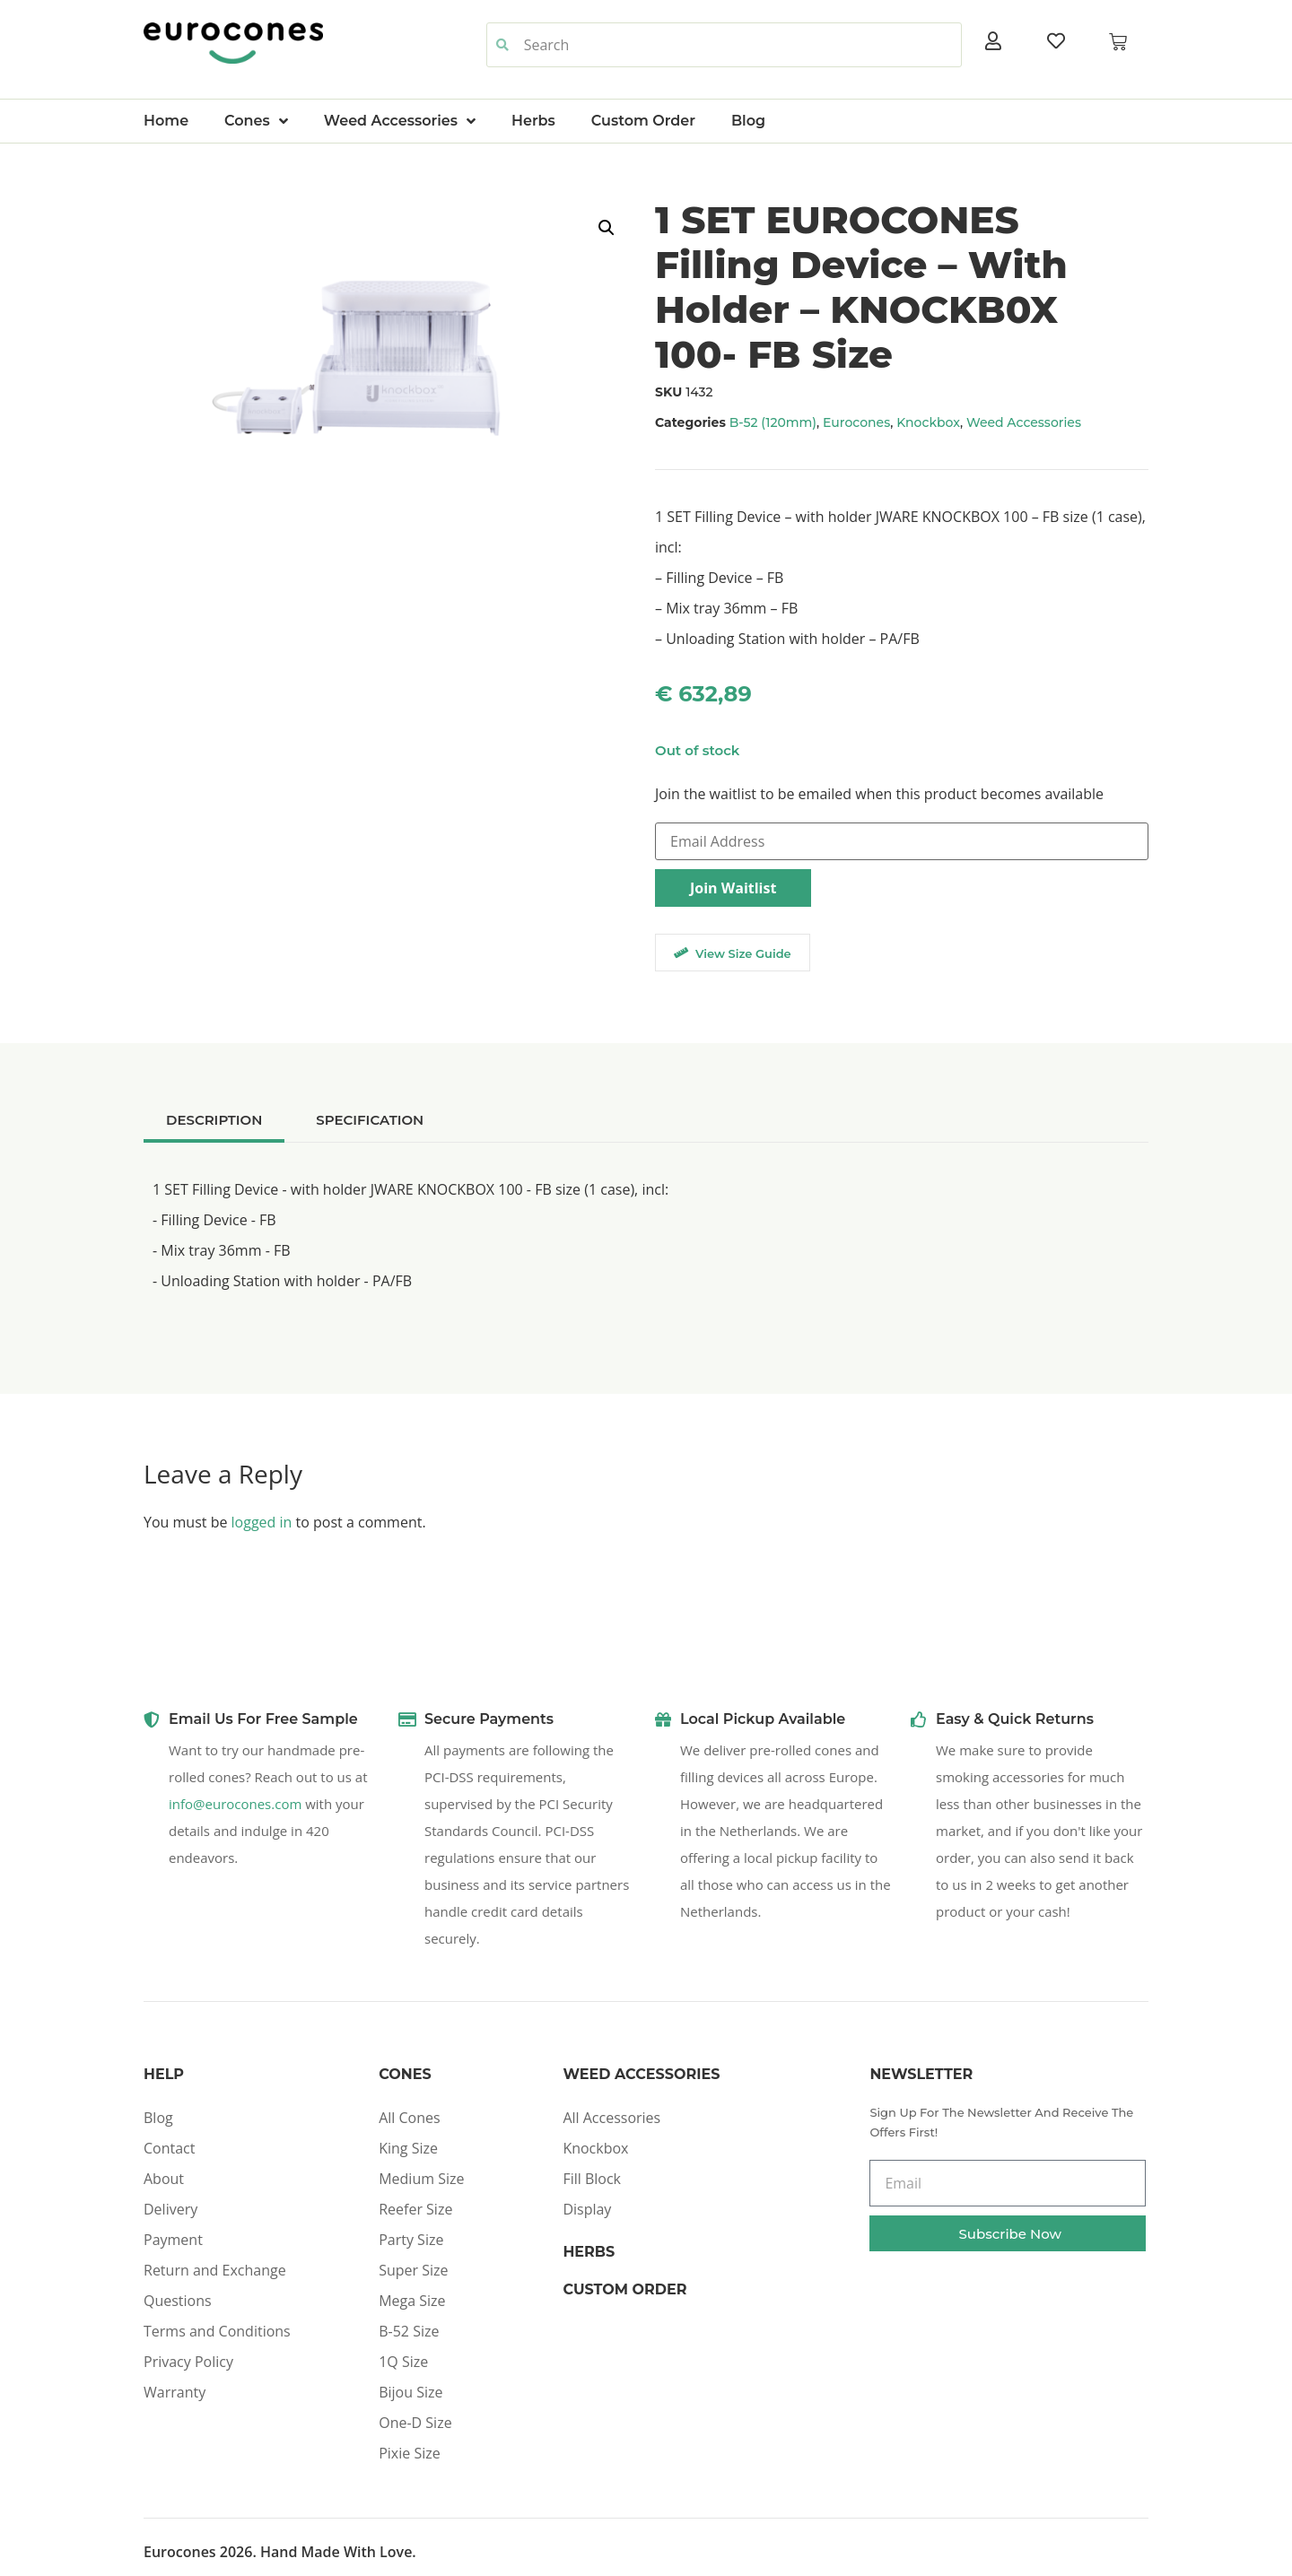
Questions (178, 2301)
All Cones (409, 2118)
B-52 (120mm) (772, 422)
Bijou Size (410, 2392)
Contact (169, 2148)
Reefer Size (415, 2209)
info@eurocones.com (235, 1804)
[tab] (214, 1120)
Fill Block (592, 2179)
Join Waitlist (733, 888)
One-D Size (415, 2422)
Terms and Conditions (217, 2331)
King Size (408, 2148)
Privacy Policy (188, 2361)
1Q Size (403, 2361)
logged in (261, 1522)
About (164, 2179)
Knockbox (928, 422)
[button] (606, 228)
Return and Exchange (215, 2270)
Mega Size (412, 2301)
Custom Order (643, 120)
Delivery (170, 2209)
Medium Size (421, 2179)
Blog (748, 120)
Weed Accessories (400, 121)
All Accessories (611, 2118)
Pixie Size (410, 2453)
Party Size (411, 2240)
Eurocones (856, 422)
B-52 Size (409, 2331)
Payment (173, 2240)
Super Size (413, 2270)
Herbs (533, 120)
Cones (256, 121)
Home (166, 120)
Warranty (174, 2392)
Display (587, 2209)
